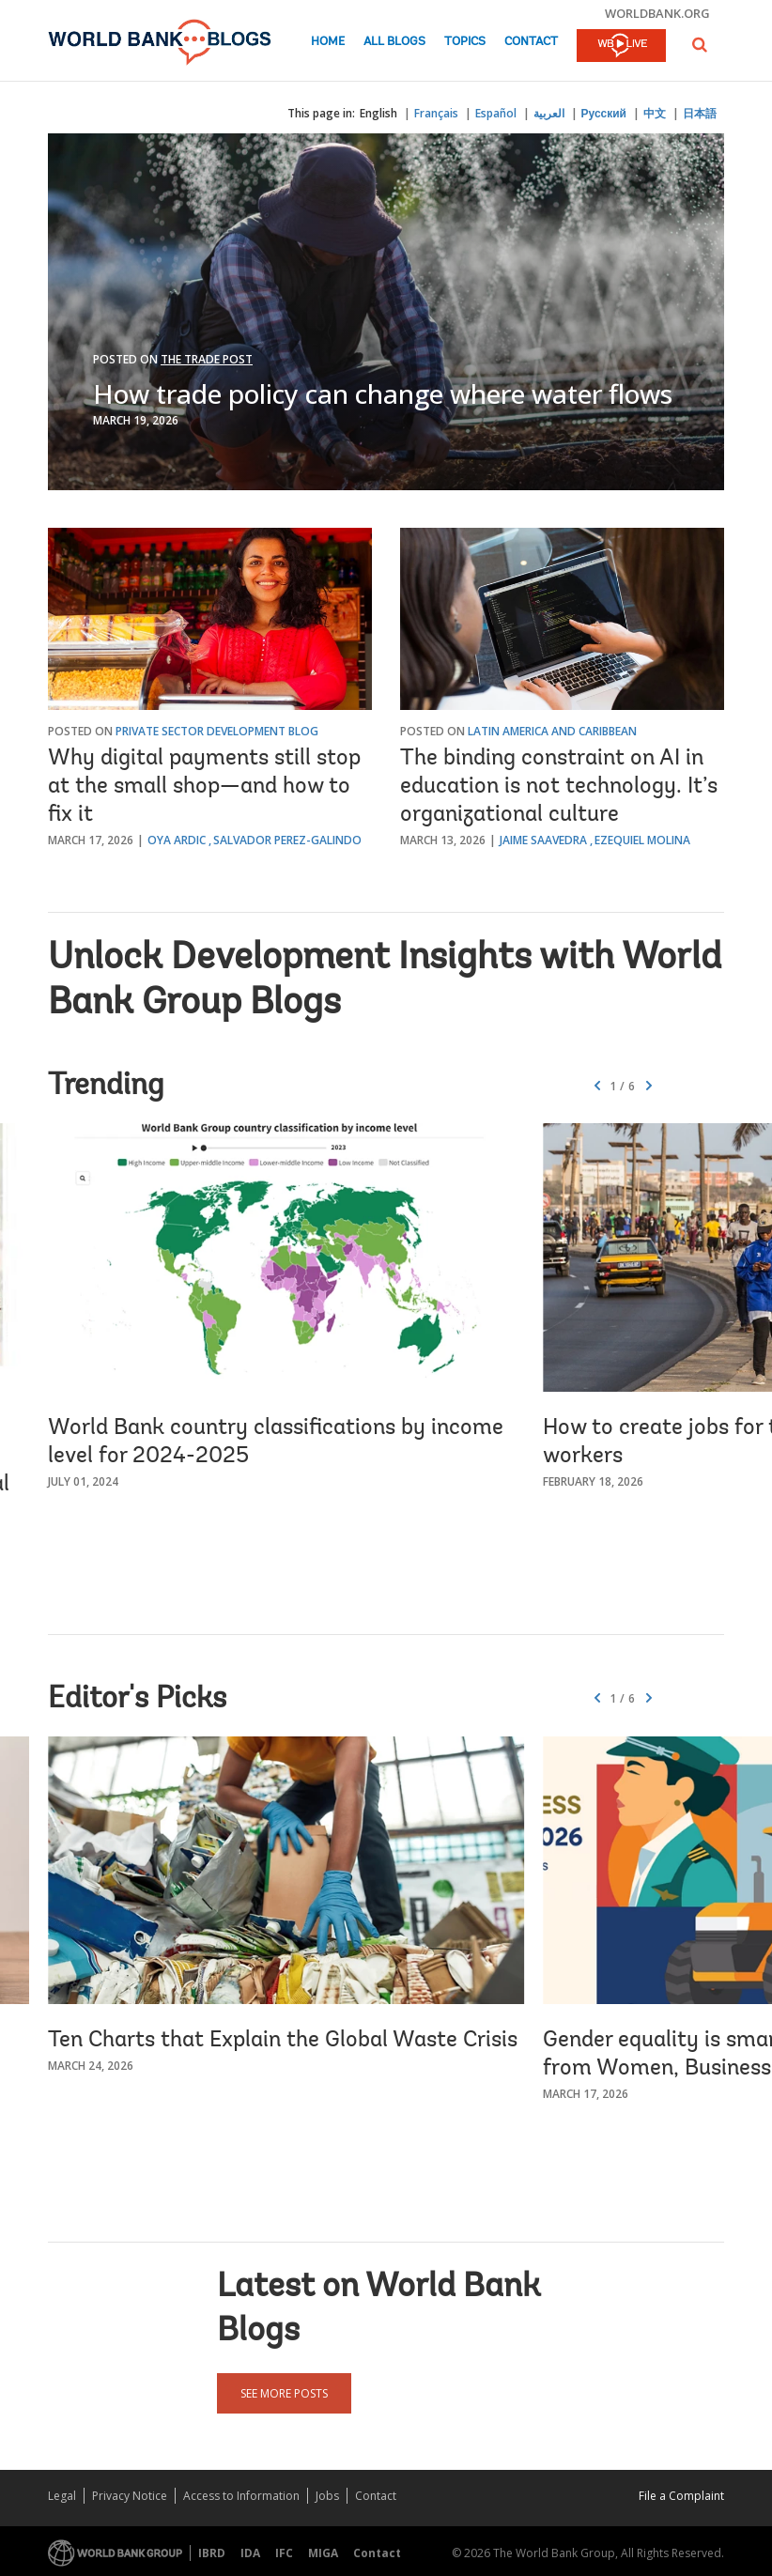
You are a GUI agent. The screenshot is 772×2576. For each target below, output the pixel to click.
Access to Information (241, 2496)
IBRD (211, 2553)
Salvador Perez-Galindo (287, 840)
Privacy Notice (129, 2496)
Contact (531, 42)
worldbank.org (657, 13)
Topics (465, 42)
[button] (699, 45)
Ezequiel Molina (642, 840)
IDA (250, 2553)
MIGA (323, 2553)
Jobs (327, 2496)
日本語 (700, 113)
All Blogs (394, 42)
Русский (604, 113)
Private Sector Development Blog (217, 731)
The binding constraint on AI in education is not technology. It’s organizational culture (559, 787)
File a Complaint (681, 2496)
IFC (284, 2553)
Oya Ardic (176, 840)
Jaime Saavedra (543, 840)
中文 (654, 113)
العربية (548, 113)
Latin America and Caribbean (552, 731)
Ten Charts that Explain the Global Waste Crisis (282, 2040)
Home (328, 42)
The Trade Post (207, 359)
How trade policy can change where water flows (382, 393)
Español (496, 113)
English (378, 113)
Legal (62, 2496)
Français (436, 113)
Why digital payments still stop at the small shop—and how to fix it (204, 787)
